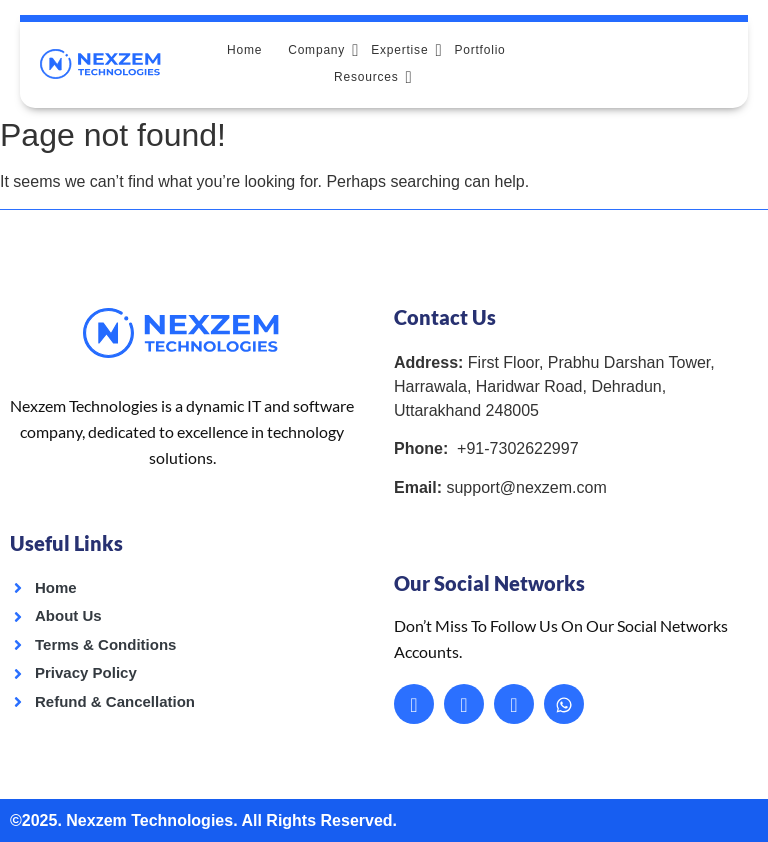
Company (323, 49)
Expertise (406, 49)
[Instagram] (514, 703)
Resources (373, 76)
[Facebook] (414, 703)
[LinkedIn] (464, 703)
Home (244, 50)
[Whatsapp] (564, 703)
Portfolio (479, 50)
